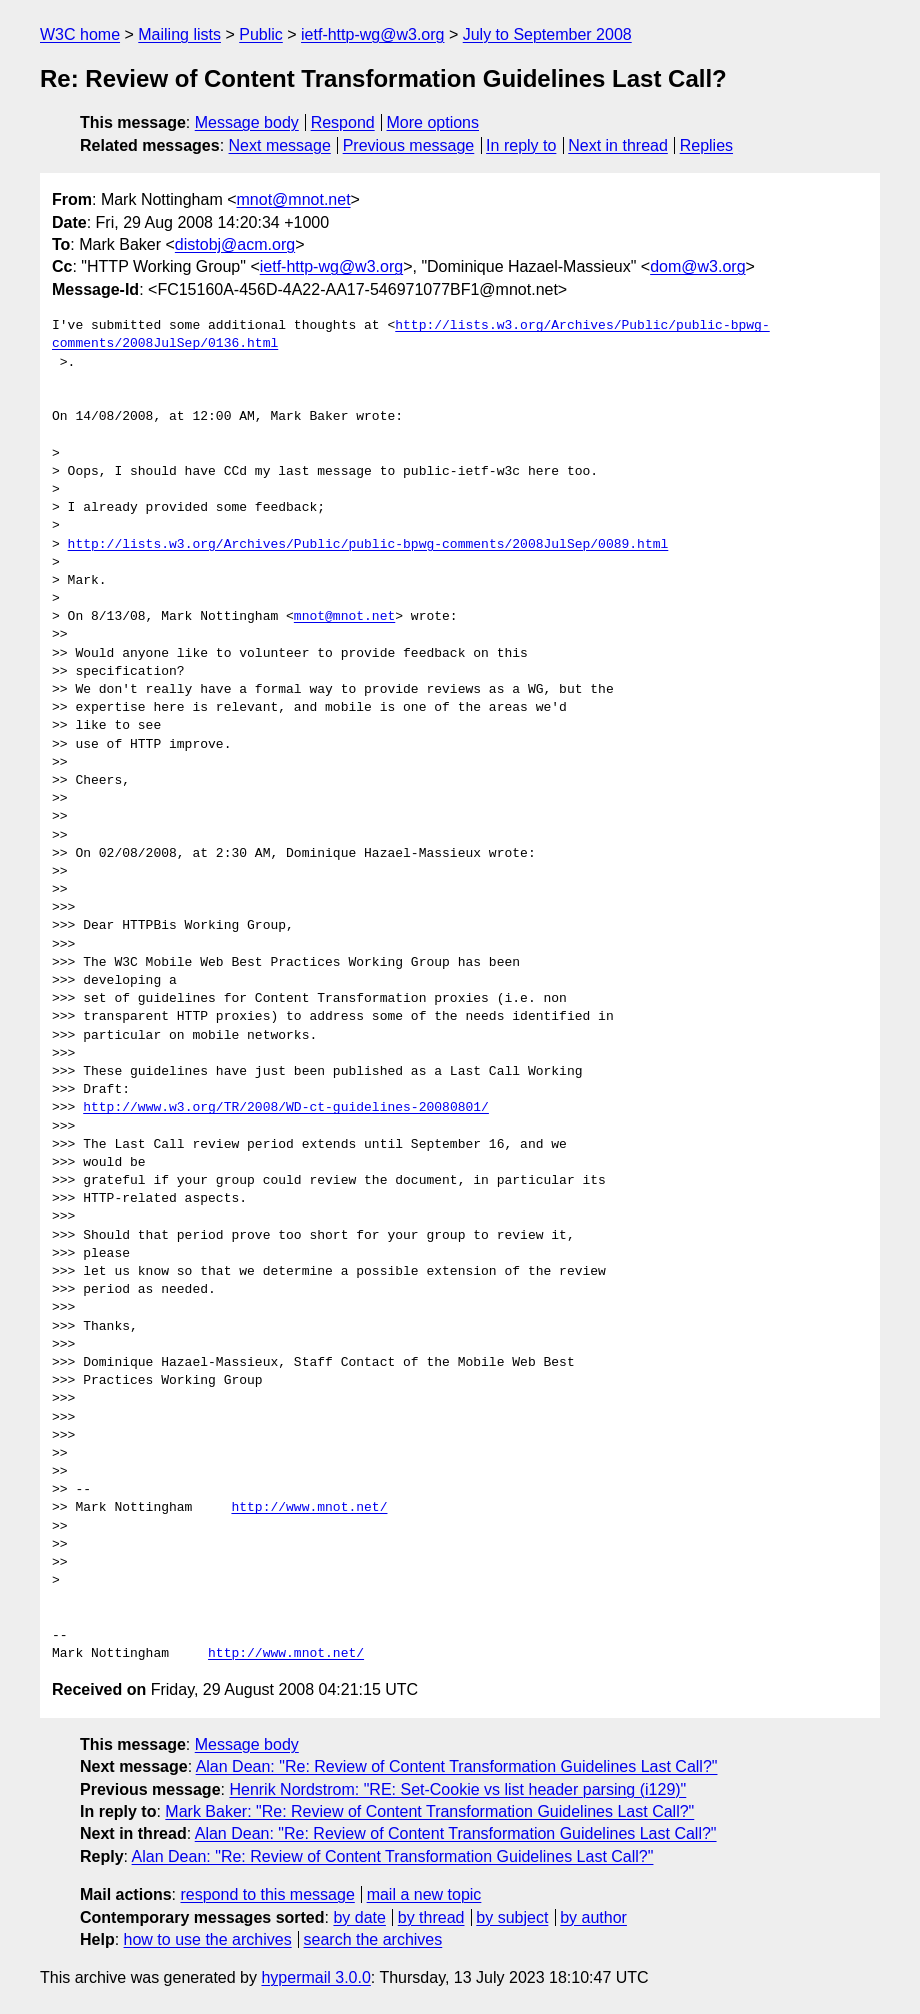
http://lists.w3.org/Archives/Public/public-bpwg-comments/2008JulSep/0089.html (368, 545)
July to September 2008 (547, 34)
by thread (431, 1917)
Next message (280, 145)
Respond (343, 122)
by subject (512, 1917)
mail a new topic (424, 1894)
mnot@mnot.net (294, 199)
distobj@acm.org (235, 244)
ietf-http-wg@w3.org (372, 34)
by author (593, 1917)
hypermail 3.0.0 (315, 1977)
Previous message (409, 145)
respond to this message (267, 1894)
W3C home (80, 34)
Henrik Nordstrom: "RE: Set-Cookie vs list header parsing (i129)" (457, 1789)
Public (261, 34)
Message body (247, 122)
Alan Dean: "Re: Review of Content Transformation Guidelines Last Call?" (457, 1766)
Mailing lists (179, 34)
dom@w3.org (697, 266)
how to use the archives (208, 1939)
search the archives (373, 1939)
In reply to (521, 145)
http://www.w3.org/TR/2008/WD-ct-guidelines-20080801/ (286, 1108)
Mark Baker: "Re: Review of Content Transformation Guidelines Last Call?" (429, 1811)
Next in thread (618, 145)
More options (433, 122)
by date (359, 1917)
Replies (706, 145)
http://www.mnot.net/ (309, 1508)
